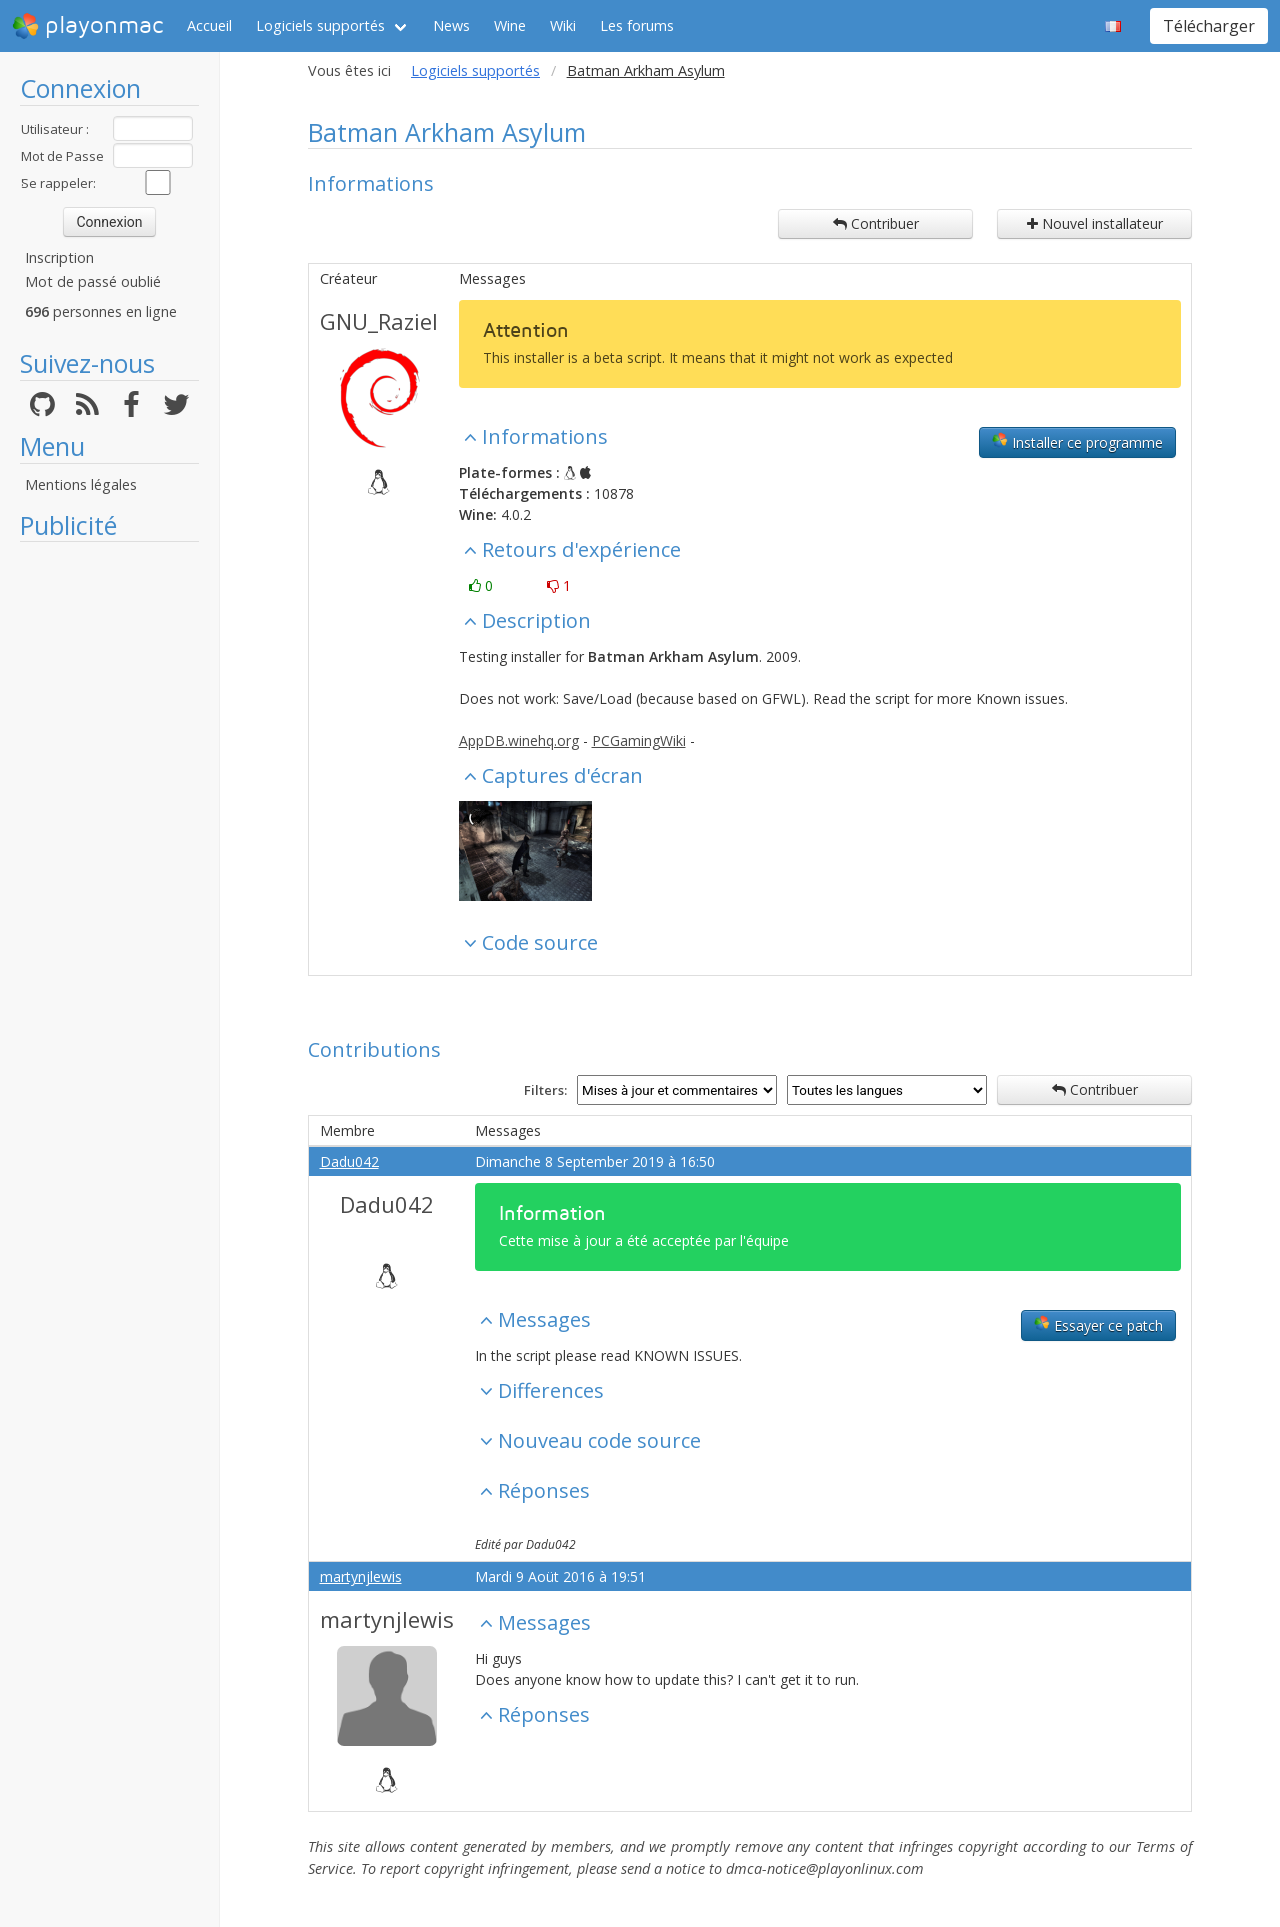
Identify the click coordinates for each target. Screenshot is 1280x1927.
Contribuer (876, 223)
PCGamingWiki (639, 740)
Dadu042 (349, 1161)
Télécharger (1209, 26)
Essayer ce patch (1098, 1325)
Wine (510, 25)
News (451, 25)
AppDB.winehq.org (519, 740)
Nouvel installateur (1095, 223)
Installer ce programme (1077, 442)
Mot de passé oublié (93, 281)
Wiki (563, 25)
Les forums (637, 25)
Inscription (59, 257)
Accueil (209, 25)
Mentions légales (81, 484)
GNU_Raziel (379, 321)
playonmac (87, 26)
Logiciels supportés (320, 25)
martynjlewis (361, 1576)
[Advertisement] (109, 852)
